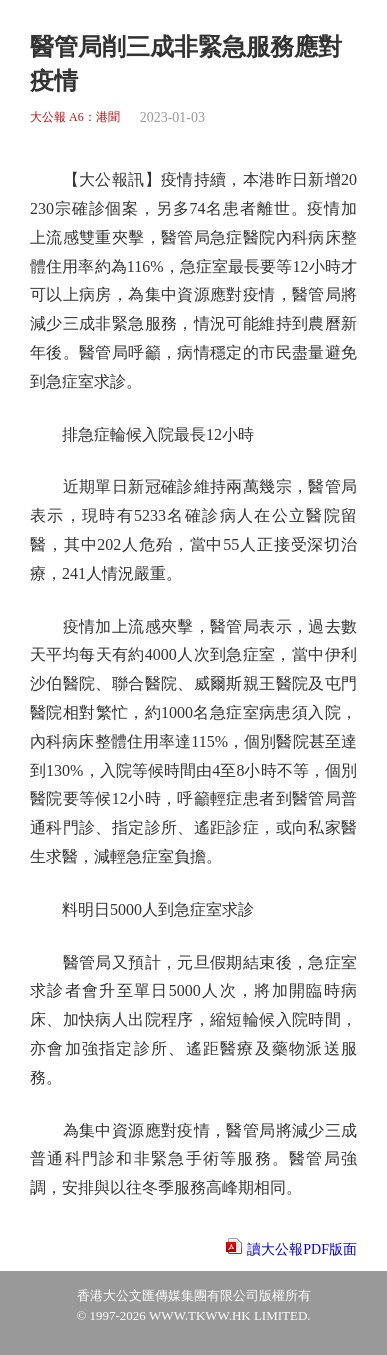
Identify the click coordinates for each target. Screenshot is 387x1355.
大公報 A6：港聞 (75, 117)
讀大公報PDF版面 (302, 1249)
